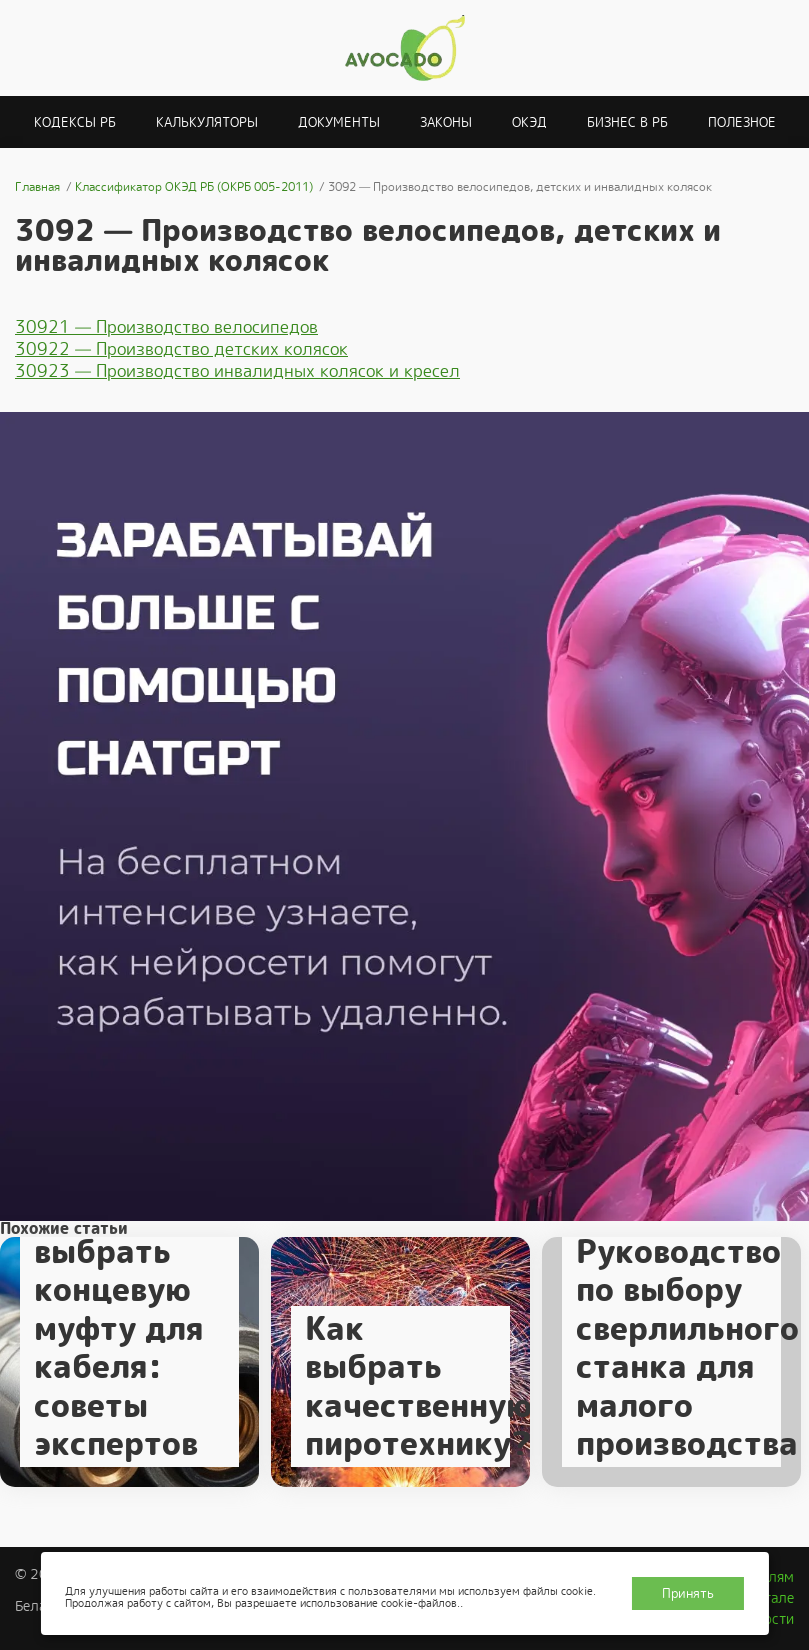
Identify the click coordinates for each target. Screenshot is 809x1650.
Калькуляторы (207, 122)
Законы (446, 122)
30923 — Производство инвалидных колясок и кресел (237, 371)
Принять (688, 1593)
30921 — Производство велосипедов (166, 327)
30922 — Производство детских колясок (181, 349)
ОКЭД (529, 122)
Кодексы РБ (75, 122)
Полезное (742, 122)
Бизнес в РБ (627, 122)
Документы (339, 122)
